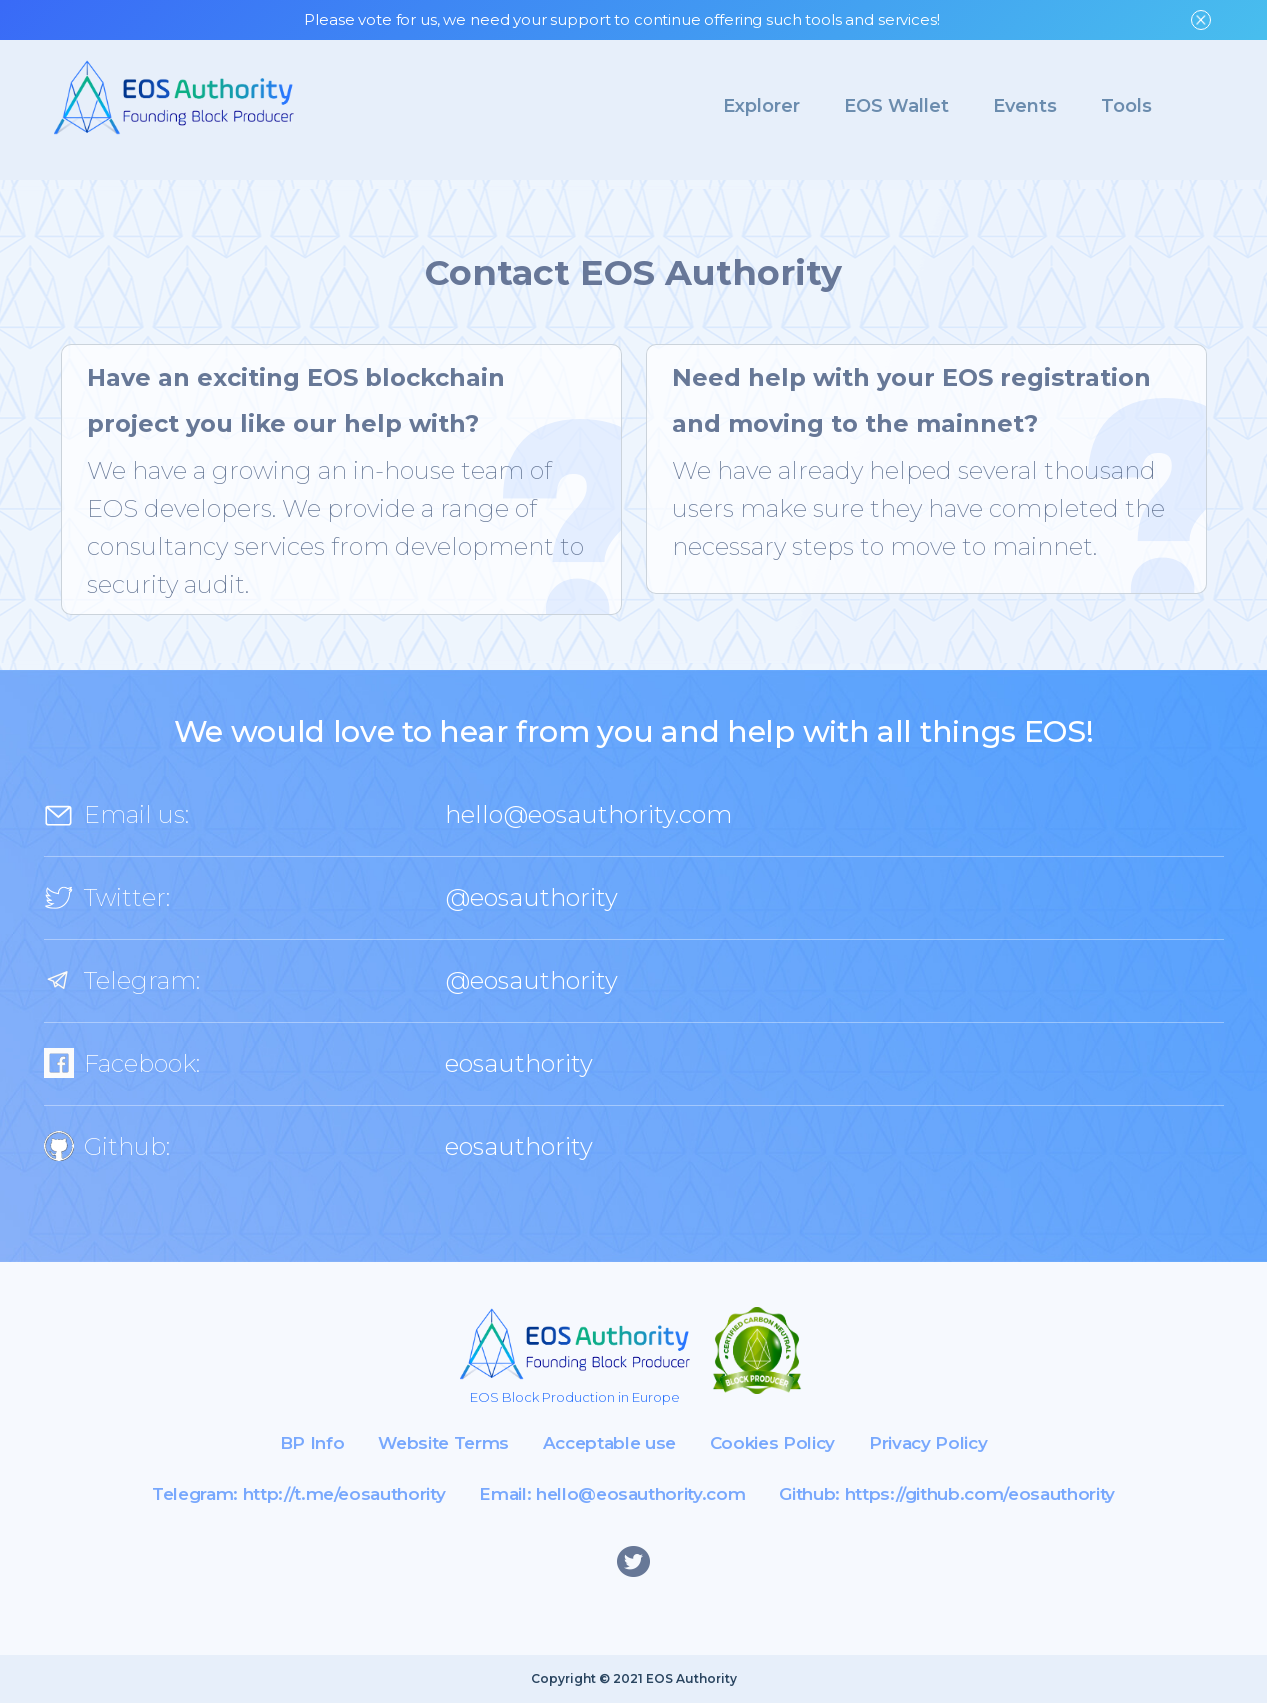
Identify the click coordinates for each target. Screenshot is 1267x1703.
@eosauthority (531, 897)
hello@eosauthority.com (588, 814)
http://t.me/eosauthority (344, 1494)
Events (1025, 106)
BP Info (312, 1443)
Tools (1126, 106)
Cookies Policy (772, 1443)
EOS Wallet (896, 106)
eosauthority (519, 1063)
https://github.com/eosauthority (980, 1494)
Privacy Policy (928, 1443)
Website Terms (443, 1443)
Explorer (761, 106)
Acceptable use (609, 1443)
